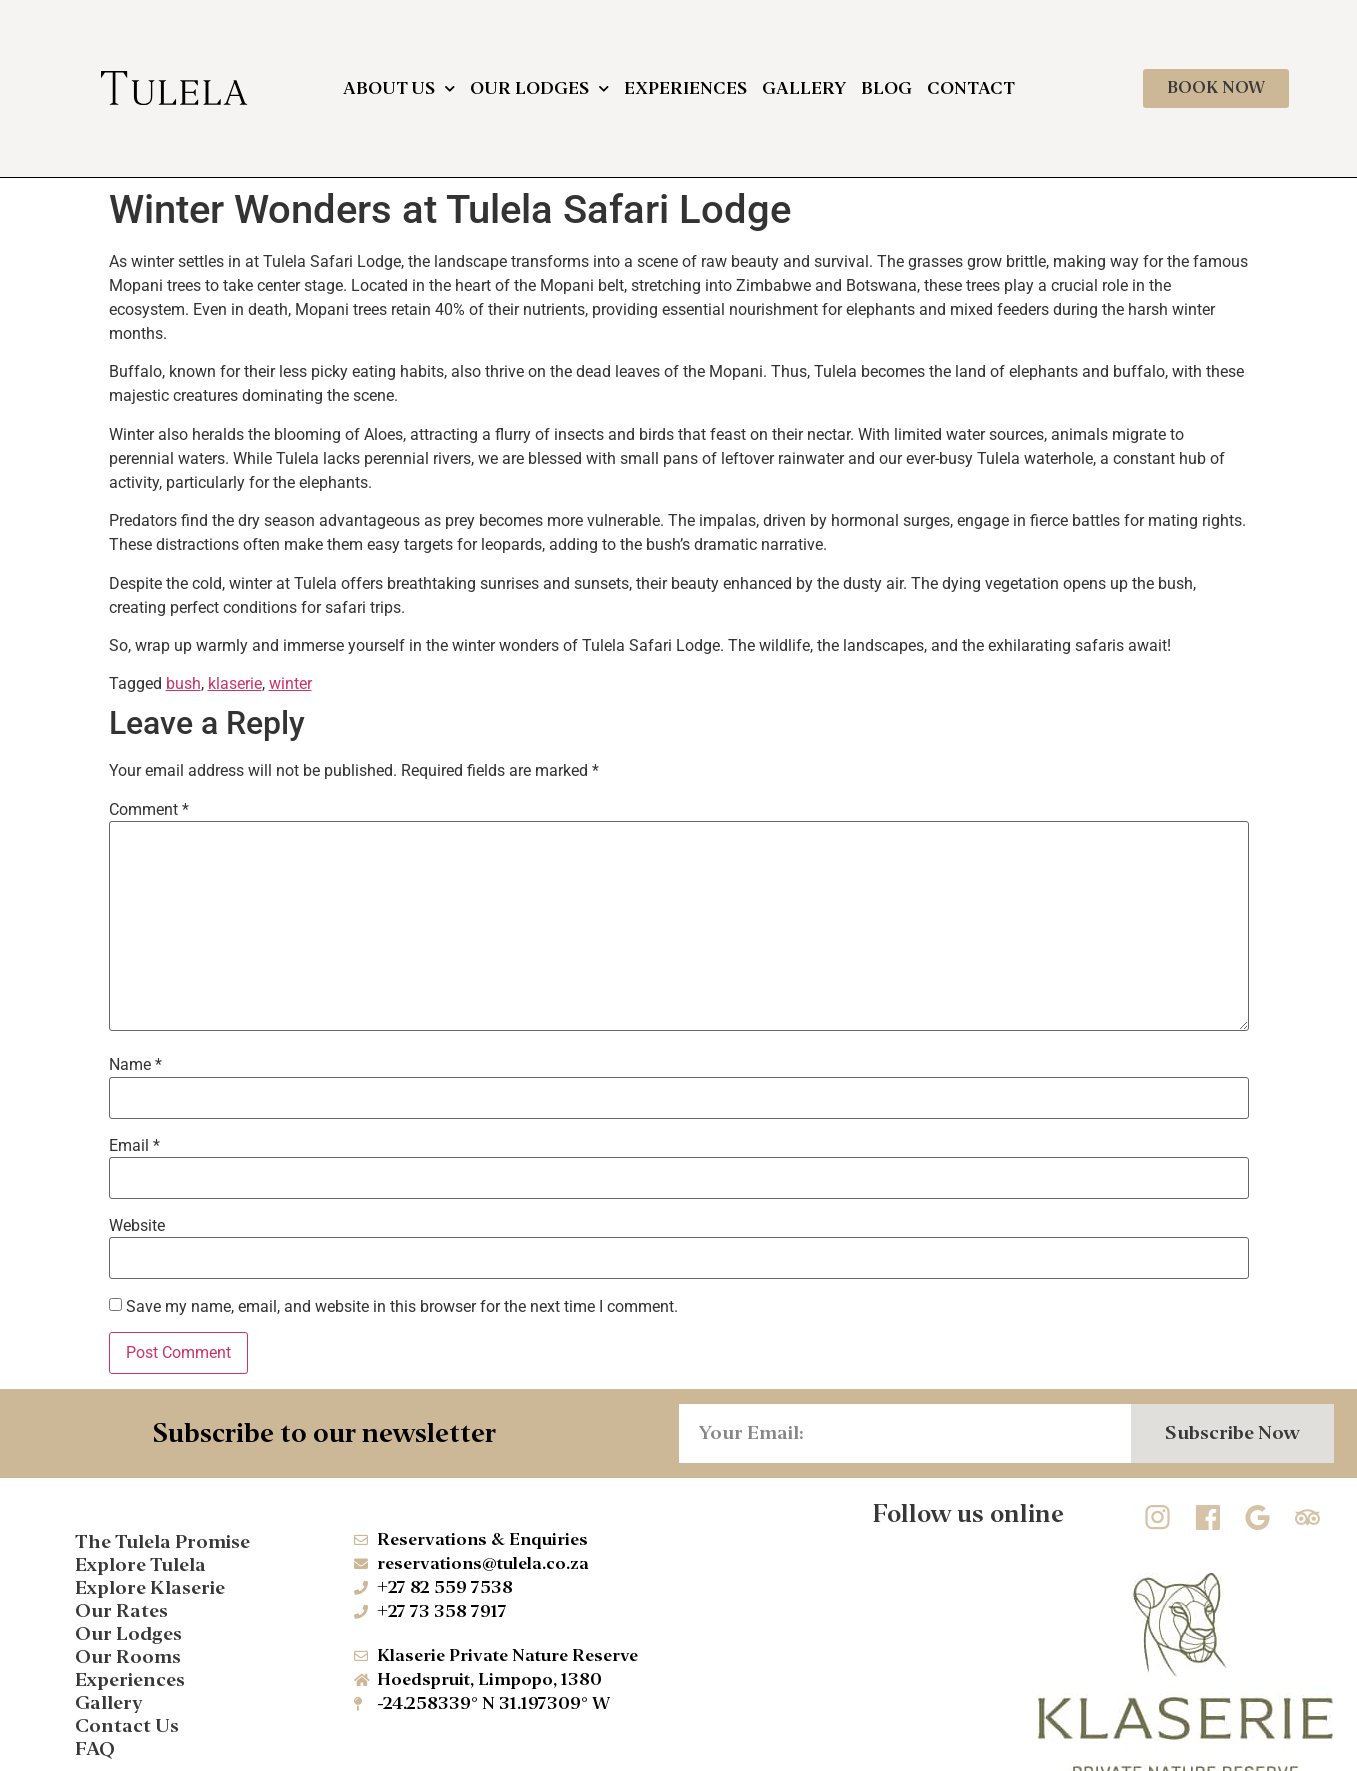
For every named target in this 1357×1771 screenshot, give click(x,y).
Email (134, 1146)
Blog (886, 89)
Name (135, 1065)
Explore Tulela (140, 1564)
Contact (971, 89)
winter (290, 683)
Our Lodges (539, 89)
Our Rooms (128, 1656)
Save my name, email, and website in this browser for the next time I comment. (402, 1307)
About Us (399, 89)
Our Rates (121, 1610)
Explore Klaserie (150, 1587)
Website (137, 1226)
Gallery (804, 89)
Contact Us (127, 1725)
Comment (149, 810)
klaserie (235, 683)
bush (183, 683)
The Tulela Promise (162, 1541)
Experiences (685, 89)
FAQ (95, 1748)
